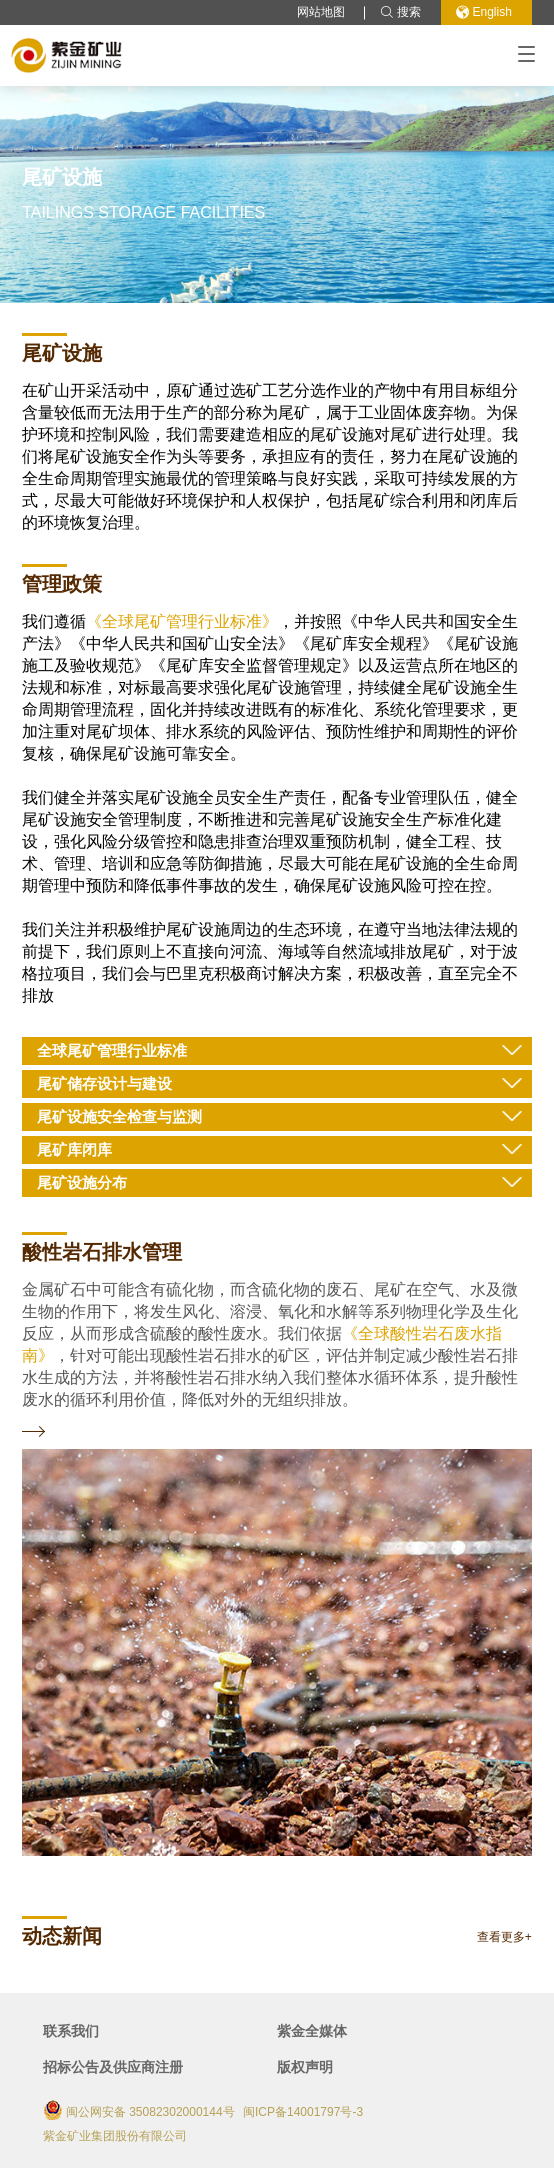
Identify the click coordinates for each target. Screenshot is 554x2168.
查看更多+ (504, 1937)
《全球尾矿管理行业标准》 (182, 621)
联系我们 (71, 2031)
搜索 (400, 12)
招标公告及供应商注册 (113, 2067)
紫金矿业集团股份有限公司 (115, 2136)
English (484, 12)
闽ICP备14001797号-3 (303, 2112)
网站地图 (321, 12)
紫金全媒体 (312, 2031)
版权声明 (305, 2067)
